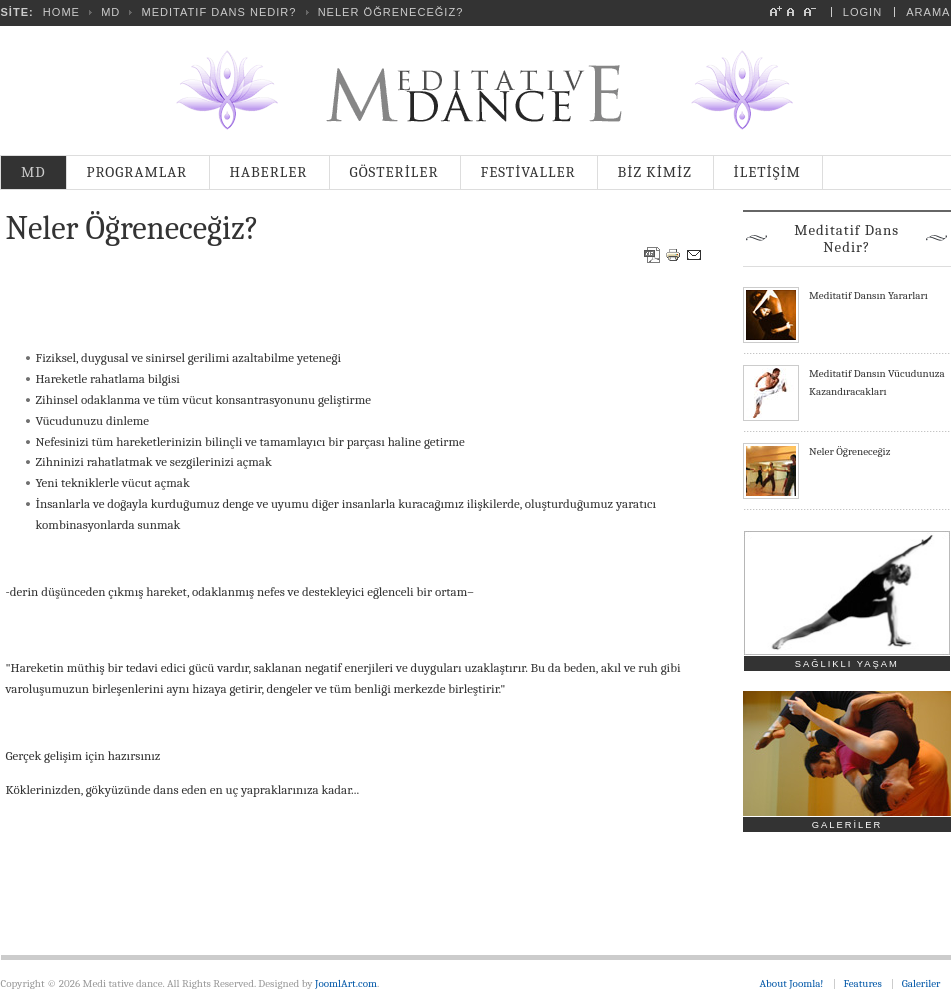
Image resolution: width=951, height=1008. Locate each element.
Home (61, 12)
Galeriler (921, 983)
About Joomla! (792, 983)
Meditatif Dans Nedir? (218, 12)
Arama (928, 12)
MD (110, 12)
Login (862, 12)
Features (863, 983)
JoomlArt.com (346, 983)
